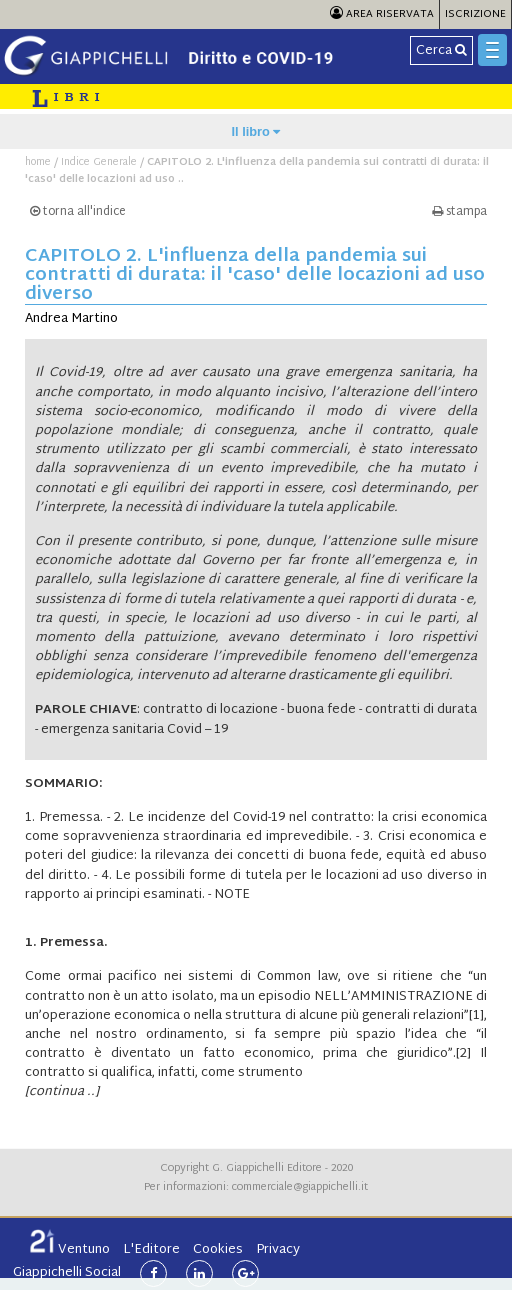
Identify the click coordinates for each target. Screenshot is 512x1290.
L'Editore (151, 1250)
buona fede (321, 710)
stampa (459, 212)
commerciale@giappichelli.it (300, 1187)
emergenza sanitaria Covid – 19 (134, 730)
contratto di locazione (210, 710)
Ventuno (70, 1250)
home (38, 162)
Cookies (218, 1250)
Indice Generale (99, 162)
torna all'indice (78, 212)
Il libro (256, 131)
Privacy (278, 1250)
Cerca (441, 51)
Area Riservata (382, 14)
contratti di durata (421, 710)
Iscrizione (475, 14)
